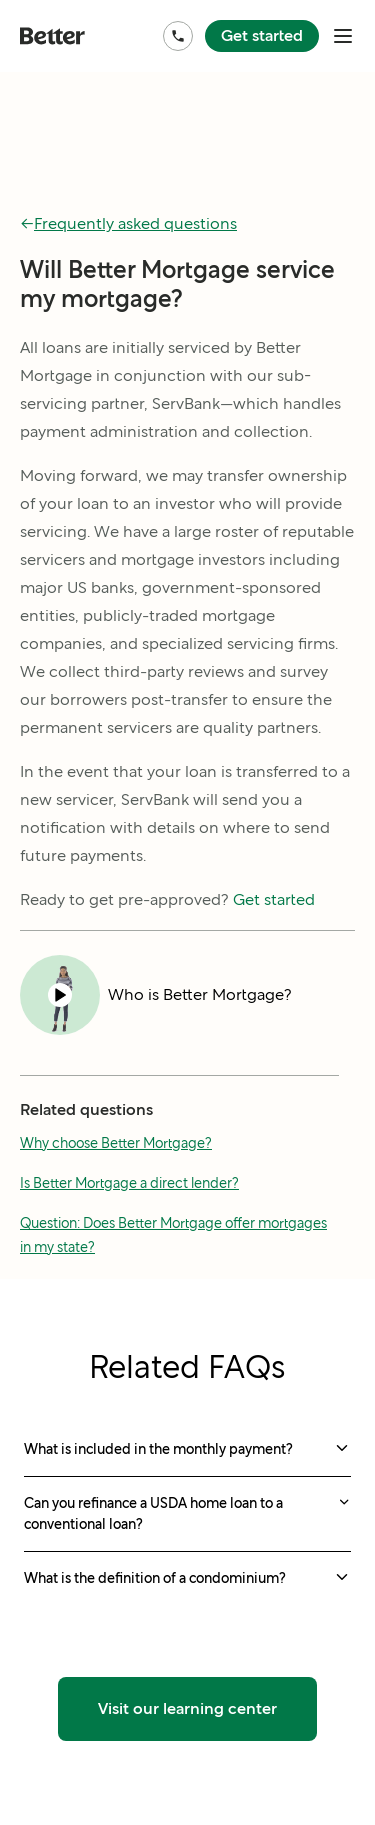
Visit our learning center (187, 1708)
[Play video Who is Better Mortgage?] (156, 995)
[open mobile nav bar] (343, 36)
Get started (262, 35)
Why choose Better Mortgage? (116, 1143)
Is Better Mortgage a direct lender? (129, 1183)
